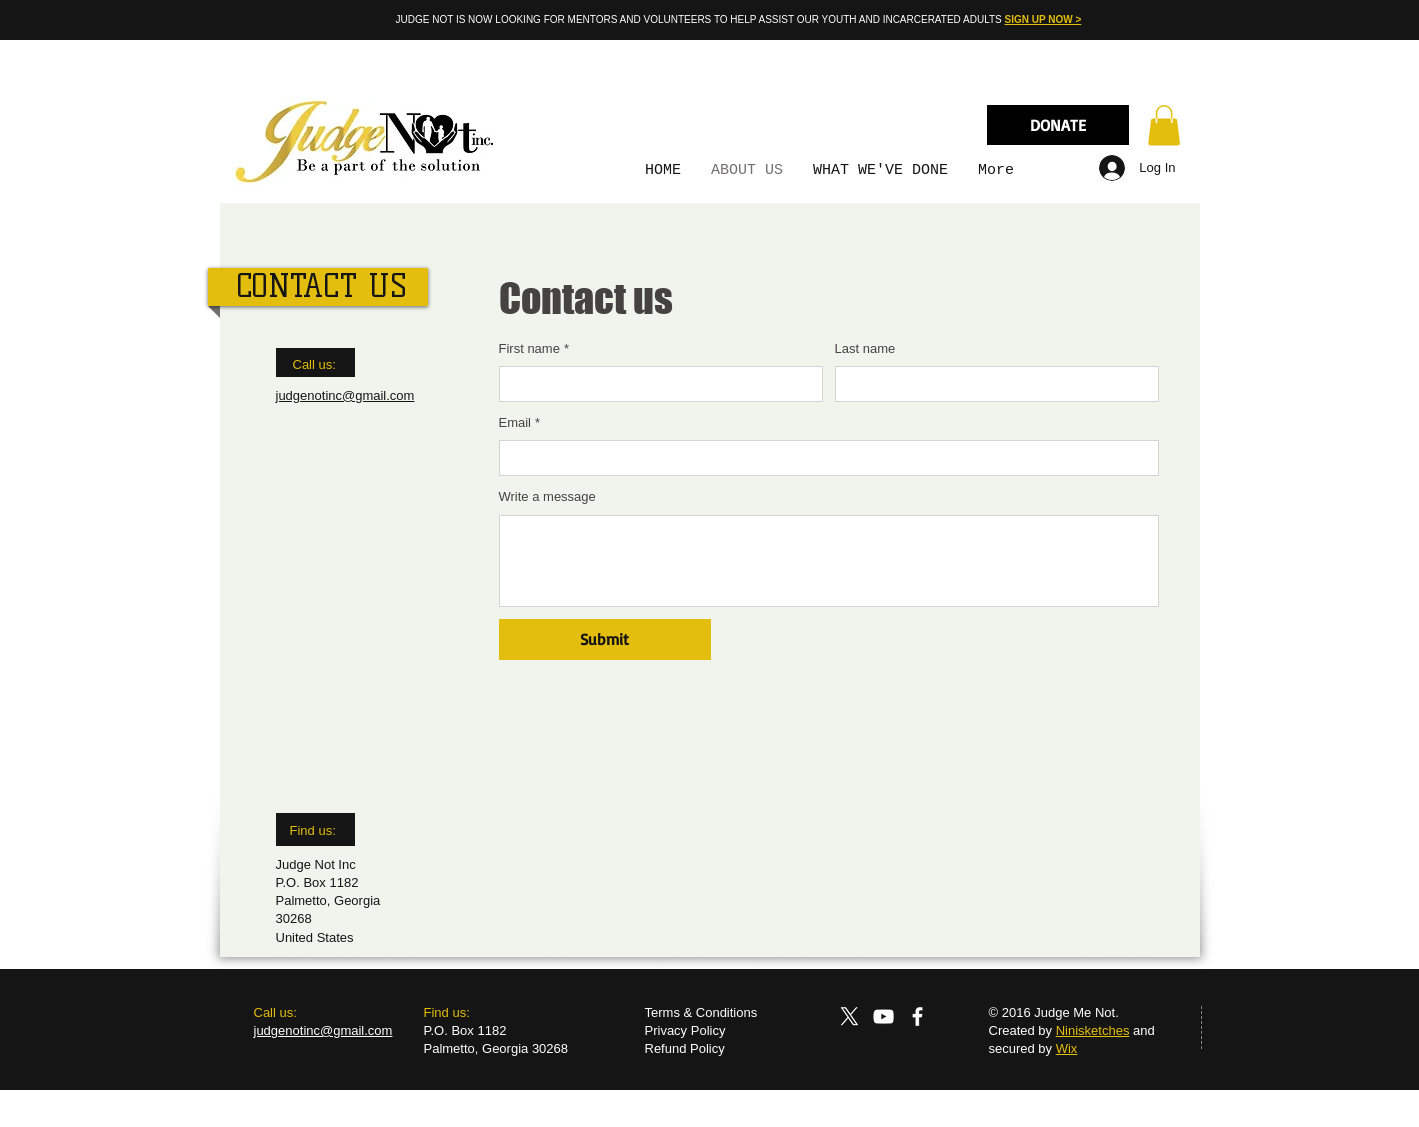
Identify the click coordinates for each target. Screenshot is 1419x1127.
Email (520, 423)
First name (534, 349)
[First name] (655, 384)
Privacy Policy (685, 1030)
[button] (1164, 125)
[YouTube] (883, 1016)
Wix (1067, 1048)
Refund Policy (685, 1048)
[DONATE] (1058, 125)
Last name (865, 348)
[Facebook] (917, 1016)
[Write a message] (829, 561)
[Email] (823, 458)
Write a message (547, 496)
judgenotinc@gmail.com (345, 395)
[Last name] (991, 384)
